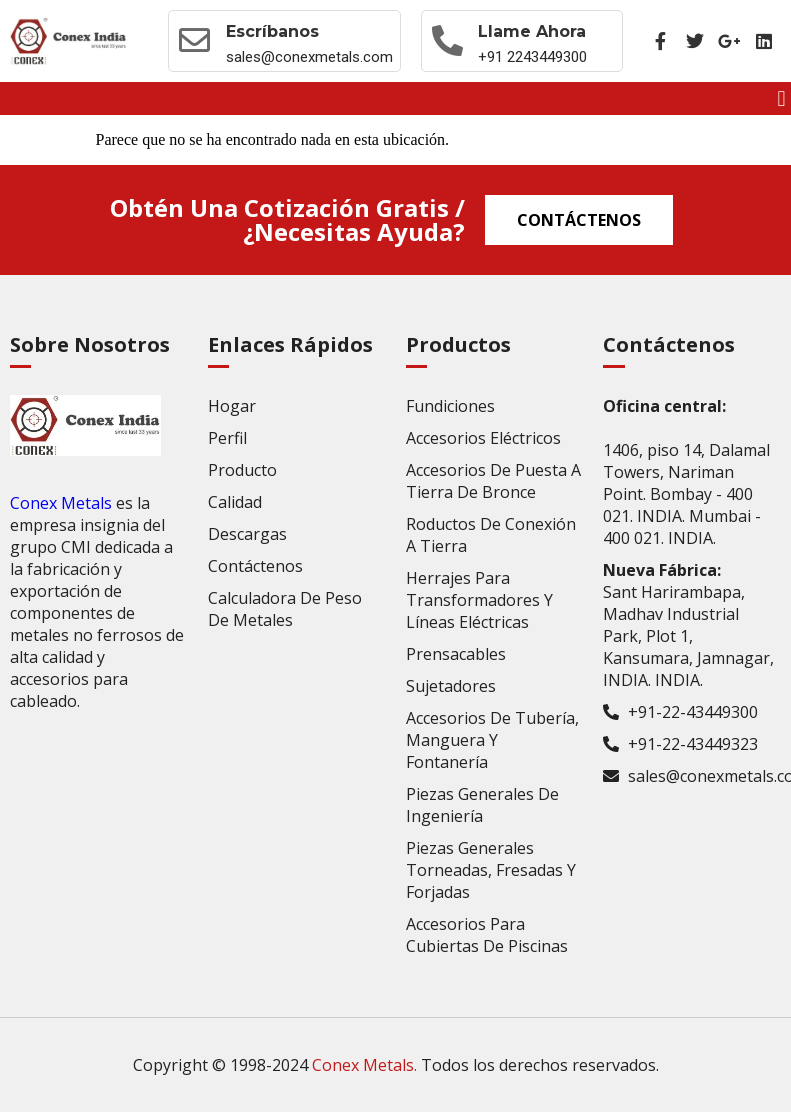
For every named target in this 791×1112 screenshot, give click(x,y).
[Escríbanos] (195, 41)
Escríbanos (272, 31)
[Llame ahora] (448, 41)
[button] (781, 98)
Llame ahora (533, 31)
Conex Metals (61, 503)
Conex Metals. (364, 1065)
